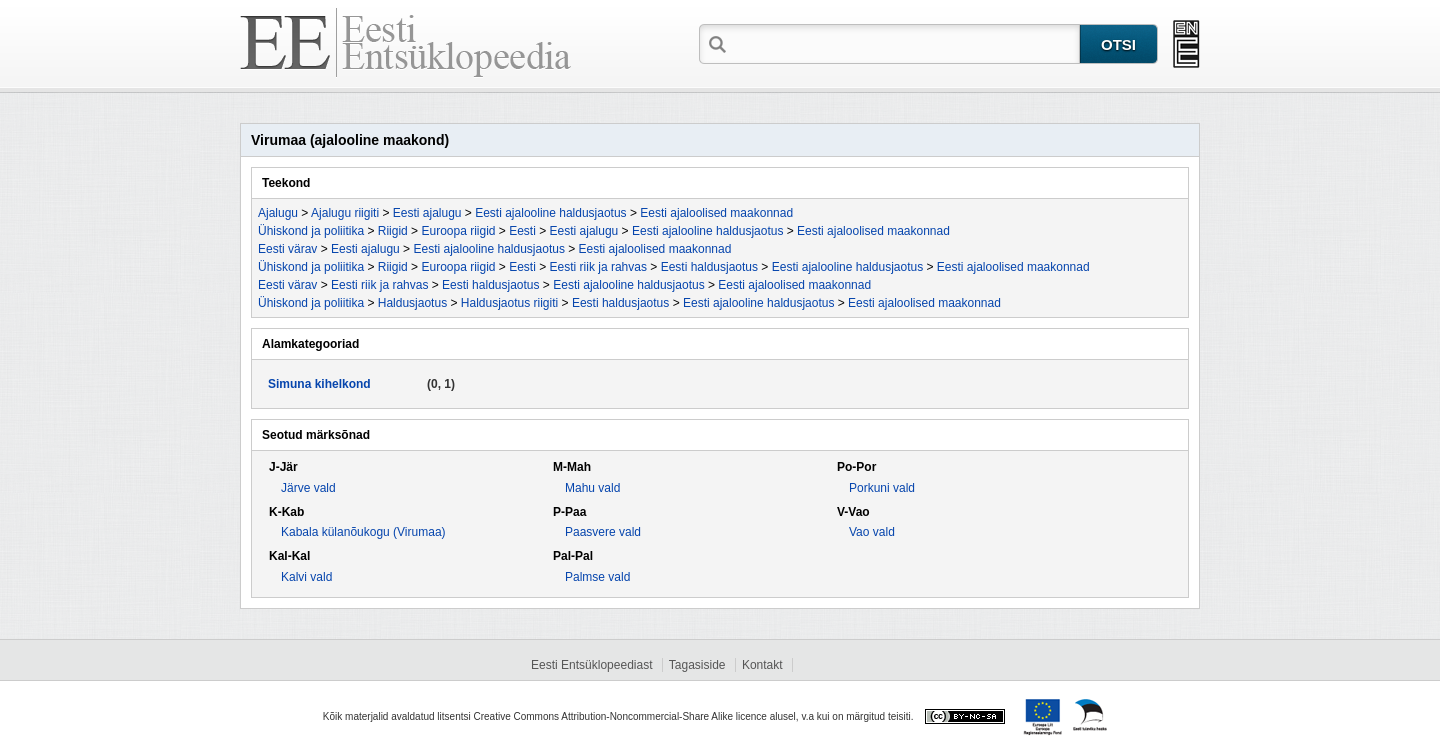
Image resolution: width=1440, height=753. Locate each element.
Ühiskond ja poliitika (311, 231)
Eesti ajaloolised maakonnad (716, 213)
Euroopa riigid (458, 231)
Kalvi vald (306, 577)
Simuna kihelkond (319, 384)
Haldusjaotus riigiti (509, 303)
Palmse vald (597, 577)
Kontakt (762, 665)
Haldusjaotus (412, 303)
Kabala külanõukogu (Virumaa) (363, 532)
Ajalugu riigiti (345, 213)
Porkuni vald (882, 488)
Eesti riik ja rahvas (598, 267)
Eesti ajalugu (427, 213)
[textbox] (905, 43)
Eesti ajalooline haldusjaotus (550, 213)
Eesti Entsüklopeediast (591, 665)
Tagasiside (697, 665)
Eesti (522, 231)
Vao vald (872, 532)
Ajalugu (278, 213)
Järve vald (308, 488)
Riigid (393, 231)
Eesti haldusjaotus (709, 267)
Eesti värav (287, 249)
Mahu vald (592, 488)
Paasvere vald (603, 532)
